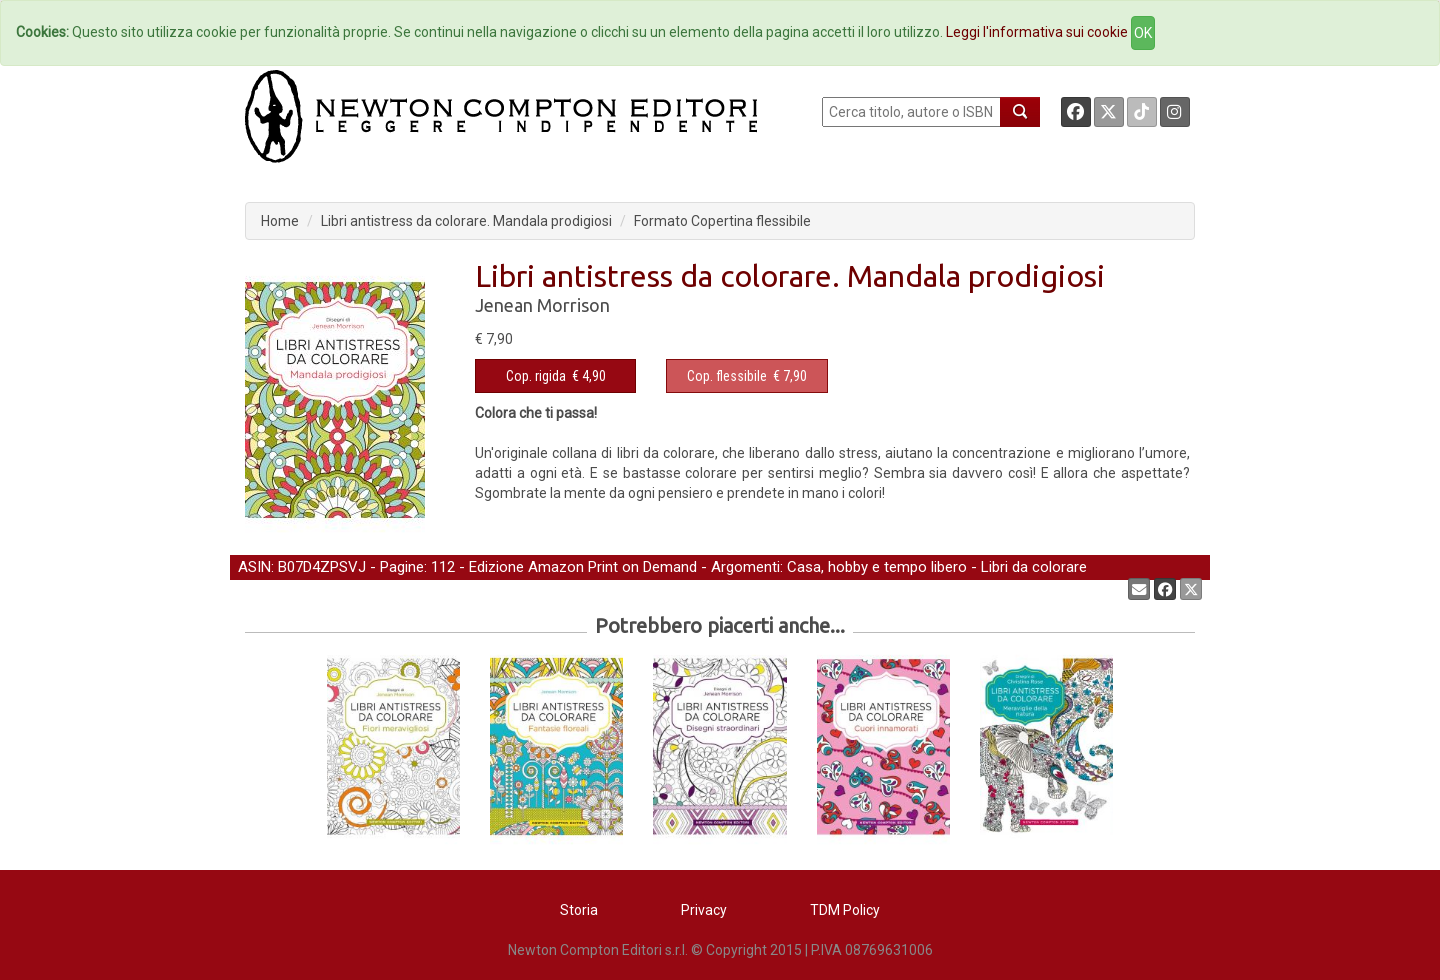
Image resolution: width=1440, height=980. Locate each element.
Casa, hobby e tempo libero (877, 567)
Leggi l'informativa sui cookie (1037, 32)
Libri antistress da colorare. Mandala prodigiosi (466, 221)
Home (280, 221)
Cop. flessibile (727, 376)
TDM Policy (845, 910)
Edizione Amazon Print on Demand (583, 567)
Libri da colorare (1034, 567)
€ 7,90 (747, 376)
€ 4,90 (556, 376)
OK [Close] (1143, 33)
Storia (579, 910)
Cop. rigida (536, 376)
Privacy (704, 910)
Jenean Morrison (542, 305)
